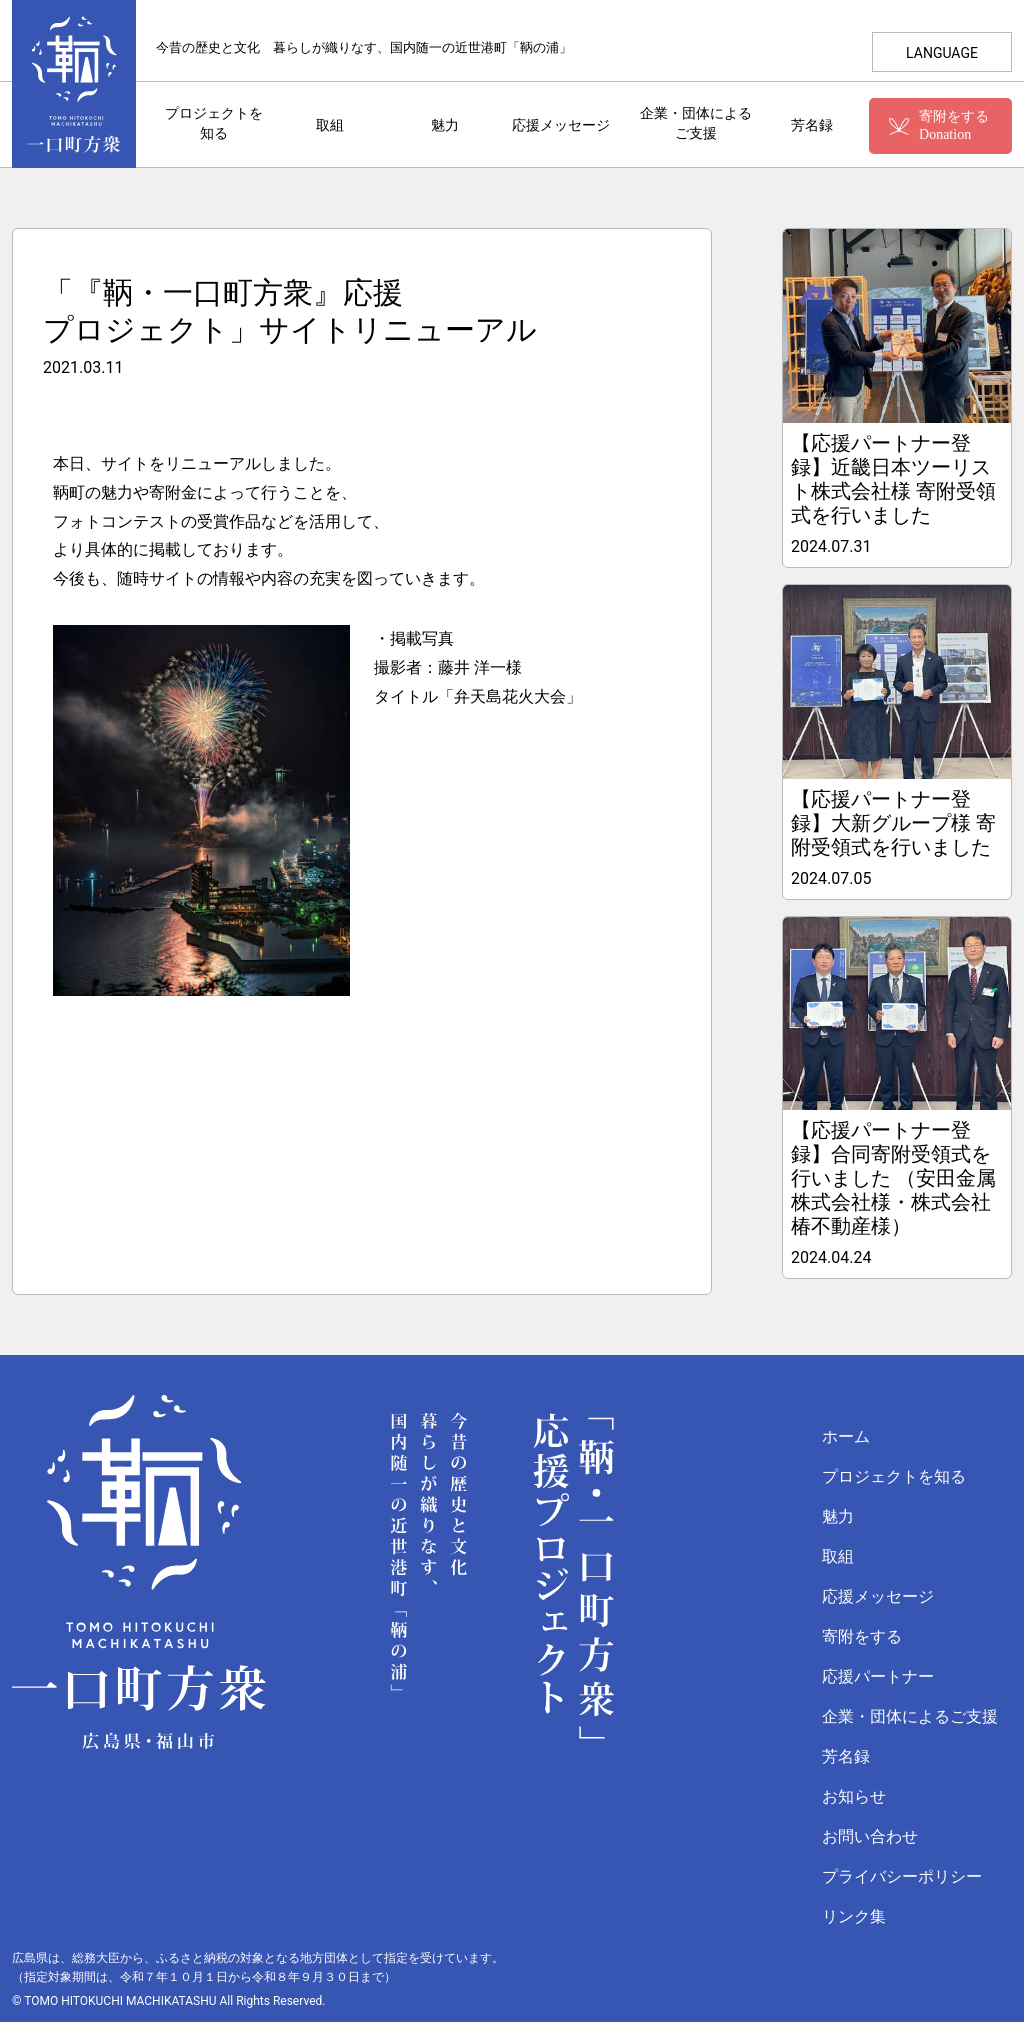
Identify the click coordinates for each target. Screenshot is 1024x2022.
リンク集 (854, 1916)
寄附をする (862, 1636)
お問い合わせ (870, 1836)
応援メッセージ (560, 125)
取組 (329, 125)
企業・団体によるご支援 (696, 123)
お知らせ (854, 1796)
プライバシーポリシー (902, 1876)
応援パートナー (878, 1676)
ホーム (846, 1436)
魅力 (445, 125)
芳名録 (811, 125)
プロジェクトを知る (214, 123)
